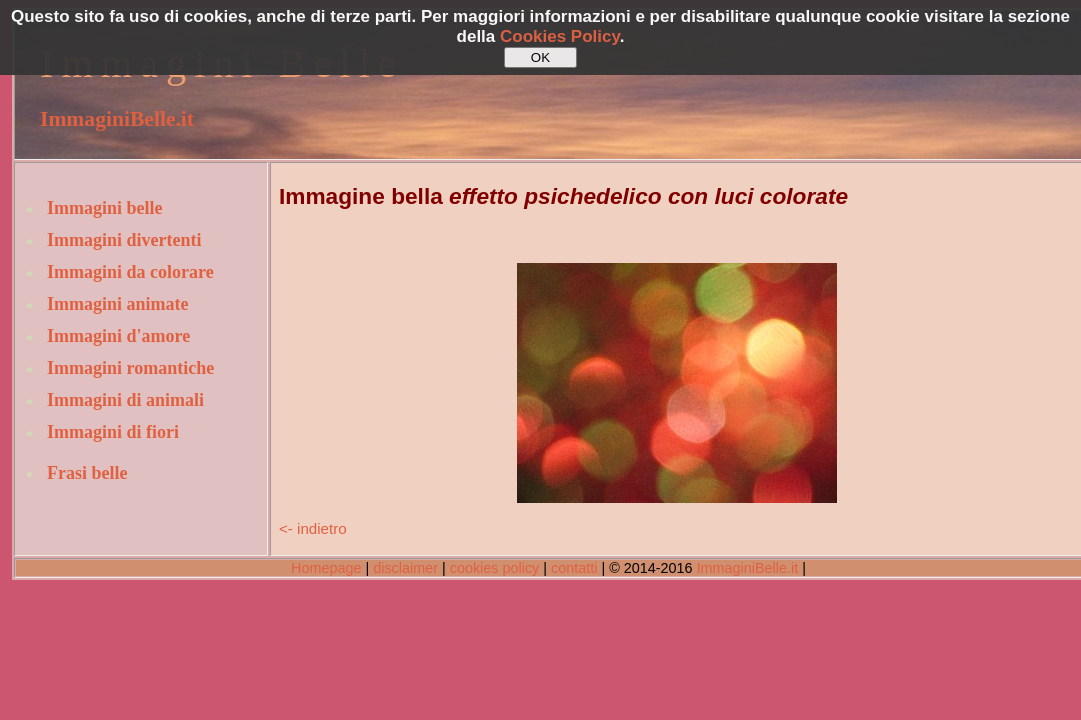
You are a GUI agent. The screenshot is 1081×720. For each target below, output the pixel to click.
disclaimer (405, 568)
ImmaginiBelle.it (117, 119)
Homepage (326, 568)
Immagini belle (105, 208)
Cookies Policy (560, 36)
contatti (574, 568)
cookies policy (495, 568)
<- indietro (313, 528)
